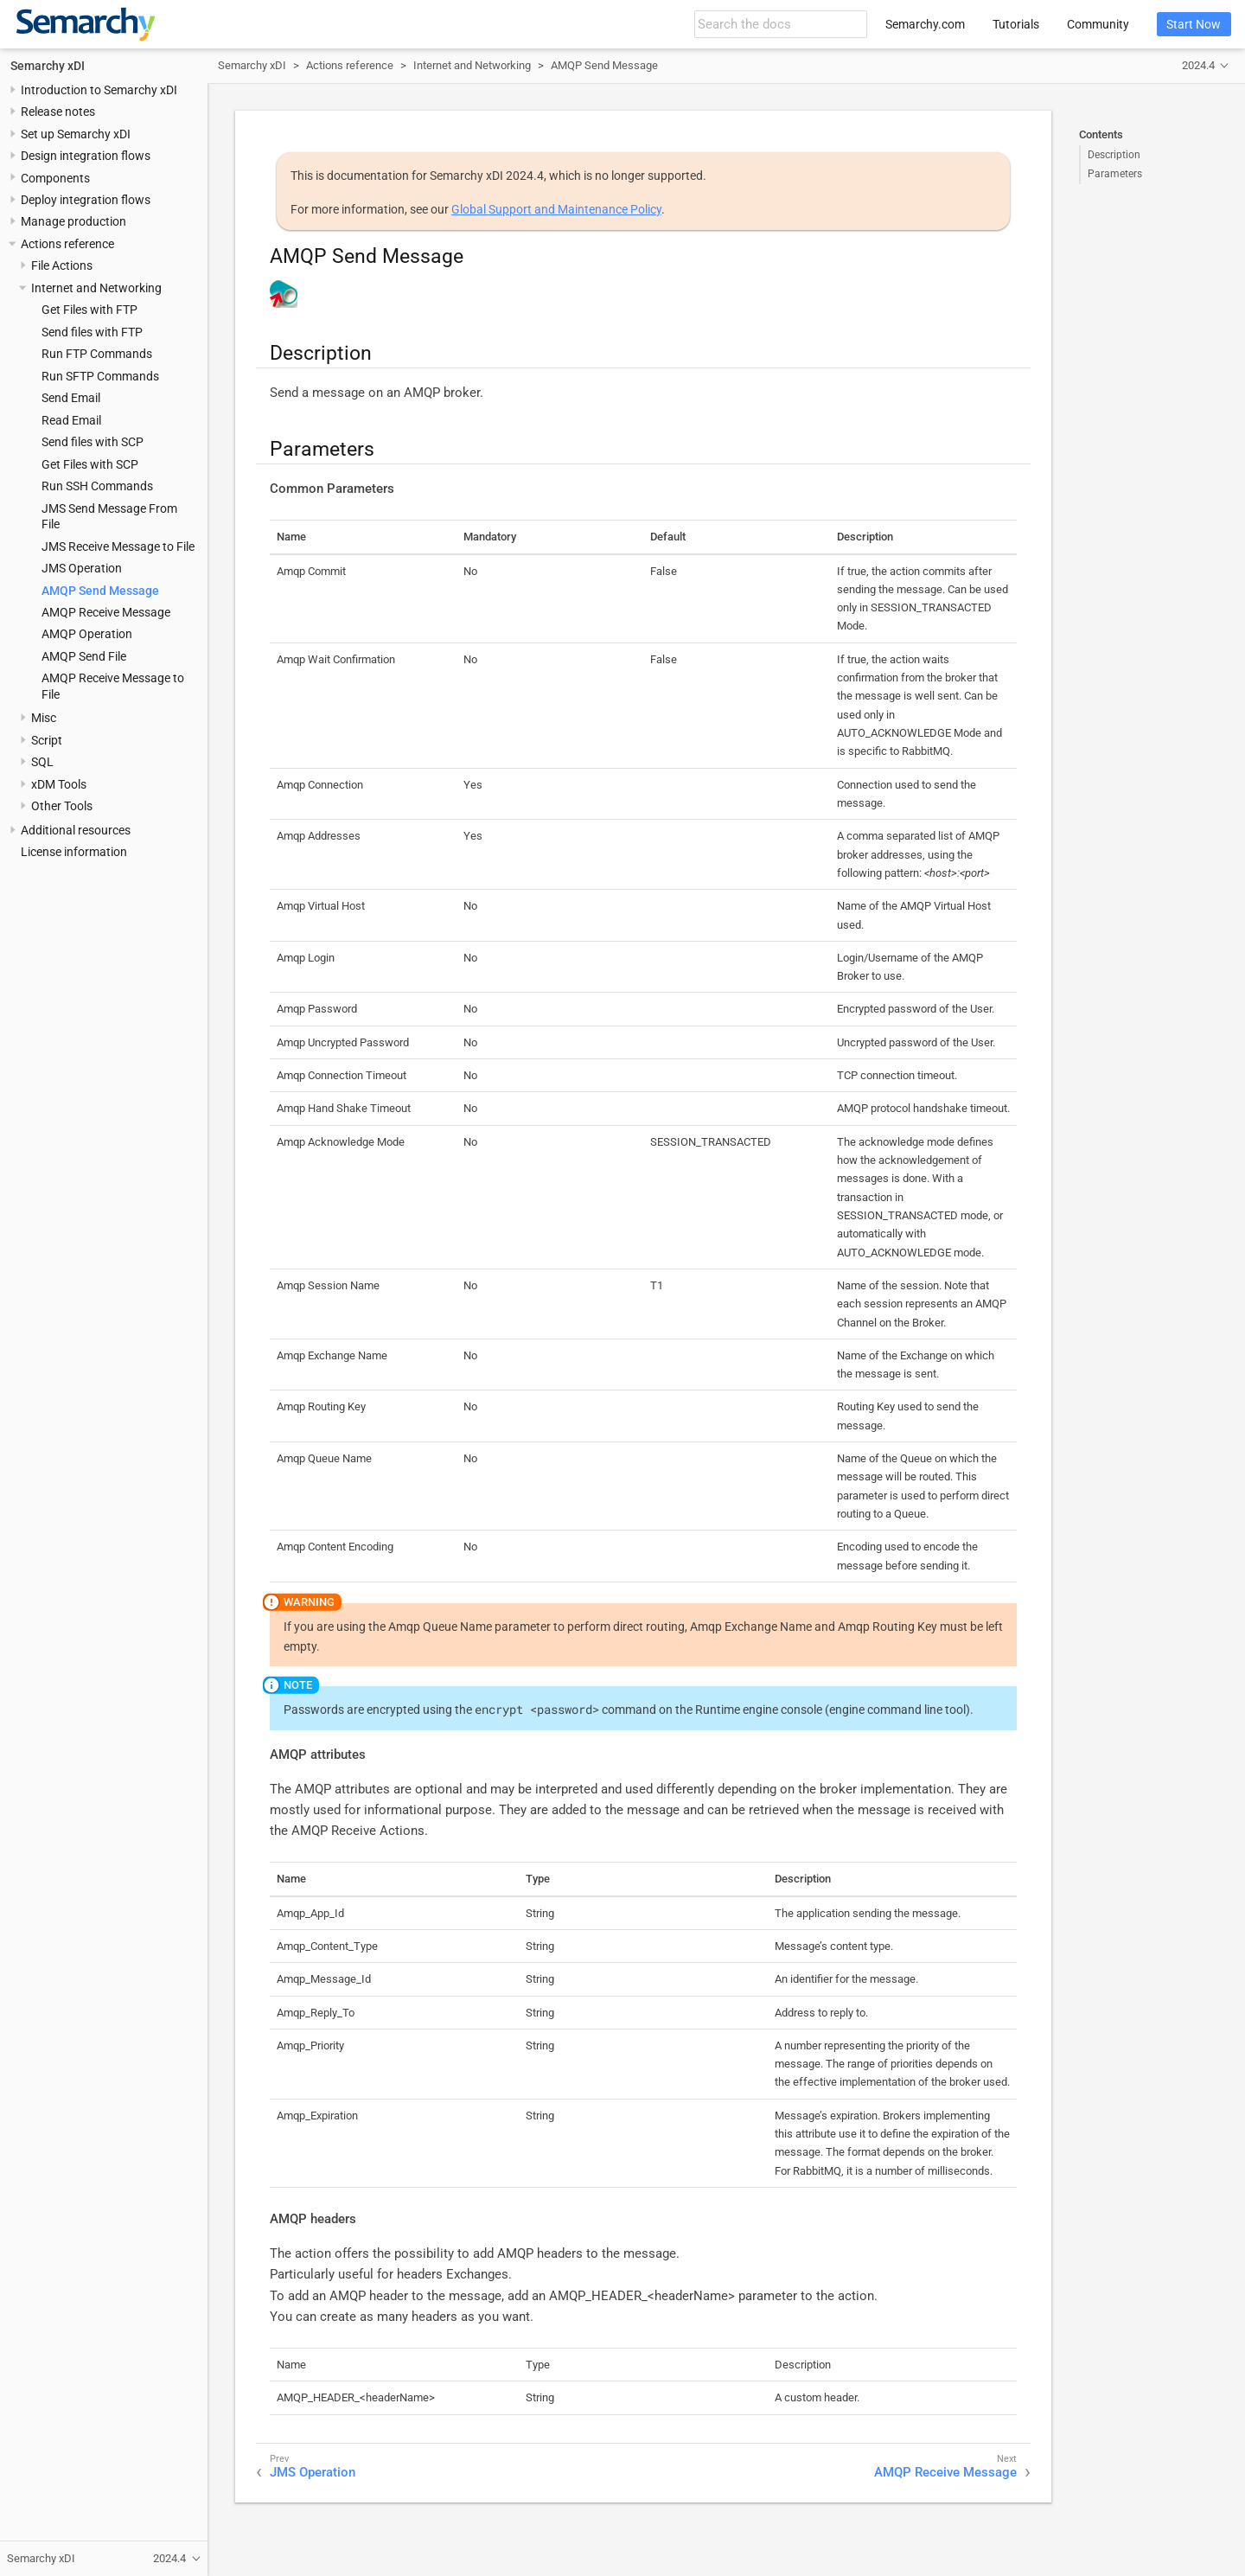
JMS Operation (82, 568)
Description (1114, 155)
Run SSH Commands (97, 486)
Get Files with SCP (90, 464)
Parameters (1115, 174)
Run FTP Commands (97, 354)
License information (74, 852)
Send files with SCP (93, 442)
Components (55, 178)
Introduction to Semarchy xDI (99, 90)
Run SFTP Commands (100, 376)
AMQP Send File (84, 656)
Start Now (1193, 24)
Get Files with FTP (89, 309)
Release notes (58, 111)
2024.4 (1198, 65)
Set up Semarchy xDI (76, 134)
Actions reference (67, 244)
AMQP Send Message (100, 591)
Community (1098, 24)
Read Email (71, 420)
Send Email (71, 398)
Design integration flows (85, 156)
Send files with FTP (92, 332)
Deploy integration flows (85, 200)
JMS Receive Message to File (118, 546)
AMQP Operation (87, 634)
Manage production (73, 221)
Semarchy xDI (47, 66)
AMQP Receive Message (106, 612)
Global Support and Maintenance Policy (556, 209)
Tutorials (1016, 24)
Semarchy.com (925, 24)
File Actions (62, 265)
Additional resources (76, 830)
